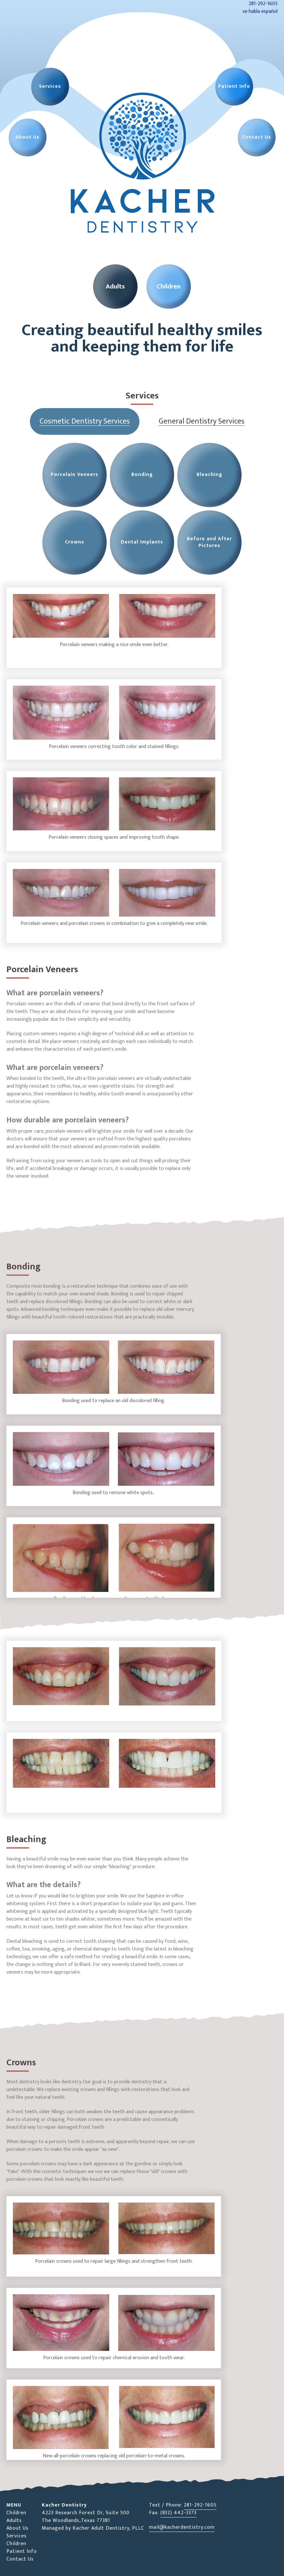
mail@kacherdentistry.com (182, 2527)
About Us (17, 2528)
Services (16, 2536)
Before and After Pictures (209, 542)
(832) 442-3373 (178, 2512)
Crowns (74, 542)
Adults (14, 2520)
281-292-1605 (200, 2505)
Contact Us (20, 2559)
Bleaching (209, 474)
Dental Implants (142, 542)
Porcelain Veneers (74, 474)
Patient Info (21, 2551)
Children (16, 2512)
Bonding (142, 474)
